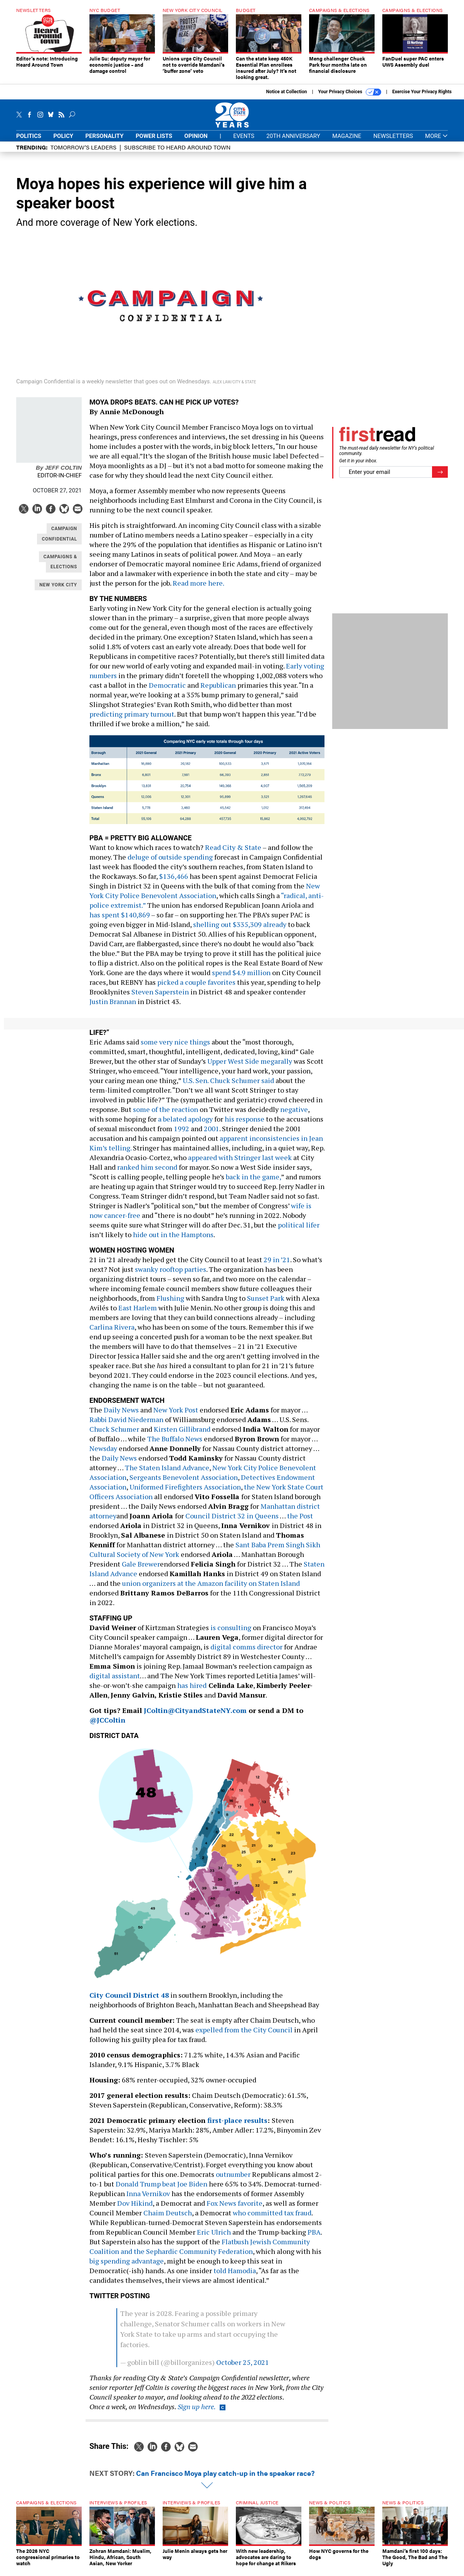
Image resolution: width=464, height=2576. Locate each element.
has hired (192, 1691)
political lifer (298, 1230)
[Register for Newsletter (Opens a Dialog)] (440, 478)
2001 (211, 1134)
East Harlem (137, 1313)
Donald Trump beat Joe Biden (161, 2189)
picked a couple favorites (196, 987)
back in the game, (253, 1182)
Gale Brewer (141, 1569)
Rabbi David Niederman (126, 1425)
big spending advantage (126, 2266)
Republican (218, 690)
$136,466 (173, 882)
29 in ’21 (277, 1265)
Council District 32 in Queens (232, 1521)
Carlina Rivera (111, 1332)
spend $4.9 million (241, 978)
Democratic (167, 690)
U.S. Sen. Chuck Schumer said (228, 1086)
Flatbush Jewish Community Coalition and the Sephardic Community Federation (199, 2252)
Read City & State (233, 853)
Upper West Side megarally (249, 1066)
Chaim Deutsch (167, 2218)
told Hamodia (235, 2276)
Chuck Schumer (114, 1434)
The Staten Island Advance (167, 1473)
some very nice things (175, 1047)
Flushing (170, 1303)
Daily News (121, 1415)
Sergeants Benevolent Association (183, 1483)
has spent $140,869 (119, 920)
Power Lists (154, 141)
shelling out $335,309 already (239, 930)
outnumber (233, 2180)
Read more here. (198, 588)
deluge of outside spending (170, 862)
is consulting (230, 1633)
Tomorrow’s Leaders (83, 153)
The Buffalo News (174, 1444)
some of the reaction (165, 1115)
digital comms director (246, 1652)
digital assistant (114, 1681)
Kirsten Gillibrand (182, 1434)
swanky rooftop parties (170, 1275)
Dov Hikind (135, 2208)
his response (244, 1124)
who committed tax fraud (272, 2218)
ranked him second (147, 1172)
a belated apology (185, 1124)
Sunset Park (265, 1303)
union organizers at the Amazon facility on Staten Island (211, 1589)
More (436, 142)
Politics (28, 141)
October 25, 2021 (242, 2368)
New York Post (175, 1415)
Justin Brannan (112, 1007)
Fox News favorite (234, 2208)
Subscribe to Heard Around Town (177, 153)
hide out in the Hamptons (173, 1240)
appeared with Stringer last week (240, 1163)
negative (294, 1115)
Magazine (346, 141)
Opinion (195, 141)
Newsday (103, 1454)
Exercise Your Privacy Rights (422, 97)
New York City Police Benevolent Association (204, 896)
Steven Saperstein (160, 997)
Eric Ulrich (214, 2237)
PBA (314, 2237)
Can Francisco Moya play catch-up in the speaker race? (225, 2479)
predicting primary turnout (131, 719)
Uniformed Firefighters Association (185, 1492)
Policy (63, 141)
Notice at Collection (286, 97)
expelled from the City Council (244, 2035)
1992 (181, 1134)
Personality (104, 141)
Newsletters (393, 141)
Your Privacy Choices (349, 97)
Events (243, 141)
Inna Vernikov (148, 2199)
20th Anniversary (293, 141)
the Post (300, 1521)
